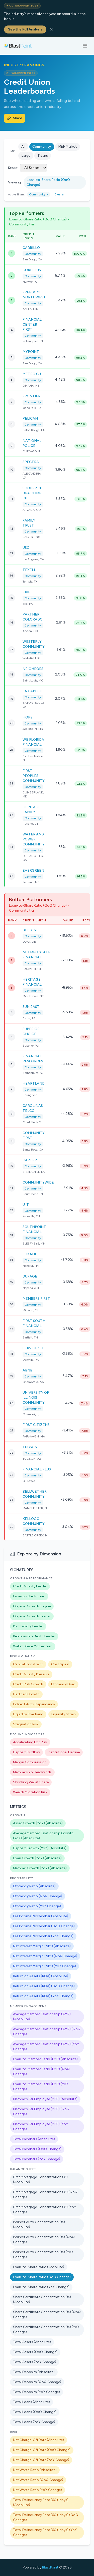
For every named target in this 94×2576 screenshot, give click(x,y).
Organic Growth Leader (32, 1616)
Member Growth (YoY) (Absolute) (40, 1868)
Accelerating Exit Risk (30, 1742)
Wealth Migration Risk (30, 1792)
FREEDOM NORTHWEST (34, 294)
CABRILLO (31, 248)
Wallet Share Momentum (32, 1646)
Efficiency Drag (63, 1684)
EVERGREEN (33, 870)
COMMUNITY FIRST (34, 1135)
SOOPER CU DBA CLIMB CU (32, 493)
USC (26, 548)
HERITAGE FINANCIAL (32, 982)
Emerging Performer (29, 1596)
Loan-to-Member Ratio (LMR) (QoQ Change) (41, 2071)
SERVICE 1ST (33, 1348)
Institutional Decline (64, 1752)
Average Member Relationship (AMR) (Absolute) (42, 2016)
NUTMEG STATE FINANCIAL (36, 954)
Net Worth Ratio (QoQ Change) (38, 2480)
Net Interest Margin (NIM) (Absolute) (42, 1946)
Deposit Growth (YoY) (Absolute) (39, 1848)
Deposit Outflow (26, 1752)
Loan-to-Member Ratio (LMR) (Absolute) (45, 2059)
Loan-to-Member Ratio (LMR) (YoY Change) (40, 2086)
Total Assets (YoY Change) (34, 2362)
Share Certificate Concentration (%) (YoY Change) (46, 2329)
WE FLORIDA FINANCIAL (33, 742)
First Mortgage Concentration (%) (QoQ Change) (45, 2194)
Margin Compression (30, 1762)
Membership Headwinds (32, 1772)
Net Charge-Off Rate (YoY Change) (41, 2460)
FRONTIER (31, 396)
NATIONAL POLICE (32, 443)
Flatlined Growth (26, 1694)
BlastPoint (50, 2567)
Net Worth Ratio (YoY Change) (37, 2490)
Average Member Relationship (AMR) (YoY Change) (46, 2046)
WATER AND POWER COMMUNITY (34, 839)
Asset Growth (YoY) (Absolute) (38, 1823)
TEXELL (29, 570)
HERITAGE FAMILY (32, 809)
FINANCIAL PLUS (37, 1469)
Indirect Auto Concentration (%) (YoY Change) (43, 2254)
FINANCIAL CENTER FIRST (32, 324)
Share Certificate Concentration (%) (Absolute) (42, 2299)
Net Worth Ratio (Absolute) (35, 2470)
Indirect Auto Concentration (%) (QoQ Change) (44, 2239)
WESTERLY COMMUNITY (34, 644)
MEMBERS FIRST (36, 1298)
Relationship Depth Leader (34, 1636)
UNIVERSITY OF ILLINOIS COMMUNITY (36, 1397)
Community (41, 146)
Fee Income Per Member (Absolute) (40, 1916)
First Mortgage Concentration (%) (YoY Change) (44, 2209)
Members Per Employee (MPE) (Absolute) (45, 2099)
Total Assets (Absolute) (32, 2342)
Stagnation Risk (26, 1724)
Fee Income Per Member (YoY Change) (43, 1936)
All (23, 146)
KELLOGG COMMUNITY (34, 1521)
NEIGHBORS (33, 669)
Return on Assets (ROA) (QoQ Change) (44, 1986)
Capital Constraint (28, 1664)
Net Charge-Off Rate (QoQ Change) (41, 2450)
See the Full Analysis (25, 29)
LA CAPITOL (33, 691)
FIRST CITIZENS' (36, 1425)
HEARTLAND (34, 1083)
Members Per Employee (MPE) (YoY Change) (40, 2126)
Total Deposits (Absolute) (34, 2372)
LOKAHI (29, 1254)
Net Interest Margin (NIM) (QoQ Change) (45, 1956)
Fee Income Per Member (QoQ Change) (44, 1926)
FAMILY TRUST (29, 523)
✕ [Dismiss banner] (51, 29)
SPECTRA (31, 462)
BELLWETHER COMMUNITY (35, 1494)
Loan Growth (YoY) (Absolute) (37, 1858)
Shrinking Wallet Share (31, 1782)
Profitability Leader (28, 1626)
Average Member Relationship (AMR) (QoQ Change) (46, 2031)
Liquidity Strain (63, 1714)
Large (25, 155)
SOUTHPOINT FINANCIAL (34, 1229)
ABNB (27, 1370)
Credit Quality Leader (30, 1586)
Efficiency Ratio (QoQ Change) (37, 1896)
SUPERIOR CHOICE (31, 1031)
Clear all (59, 194)
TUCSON (30, 1447)
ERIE (26, 592)
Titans (42, 155)
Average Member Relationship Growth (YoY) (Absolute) (43, 1835)
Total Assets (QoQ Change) (35, 2352)
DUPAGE (30, 1276)
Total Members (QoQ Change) (37, 2149)
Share (14, 118)
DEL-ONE (31, 930)
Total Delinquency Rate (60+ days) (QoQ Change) (45, 2517)
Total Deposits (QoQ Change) (37, 2382)
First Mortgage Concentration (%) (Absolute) (40, 2179)
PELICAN (30, 418)
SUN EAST (31, 1007)
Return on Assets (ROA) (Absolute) (40, 1976)
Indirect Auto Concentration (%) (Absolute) (39, 2224)
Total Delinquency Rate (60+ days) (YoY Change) (45, 2532)
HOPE (28, 717)
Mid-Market (67, 146)
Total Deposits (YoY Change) (36, 2392)
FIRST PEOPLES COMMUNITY (34, 776)
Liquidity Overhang (28, 1714)
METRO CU (32, 374)
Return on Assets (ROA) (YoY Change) (43, 1996)
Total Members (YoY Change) (36, 2159)
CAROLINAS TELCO (33, 1108)
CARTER (30, 1160)
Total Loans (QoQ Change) (34, 2412)
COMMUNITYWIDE (38, 1182)
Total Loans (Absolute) (31, 2402)
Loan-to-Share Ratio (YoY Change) (41, 2287)
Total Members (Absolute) (34, 2139)
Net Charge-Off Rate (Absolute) (38, 2440)
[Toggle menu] (85, 46)
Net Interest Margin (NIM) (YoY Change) (44, 1966)
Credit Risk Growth (28, 1684)
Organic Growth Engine (32, 1606)
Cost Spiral (60, 1664)
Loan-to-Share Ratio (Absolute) (38, 2267)
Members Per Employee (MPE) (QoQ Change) (41, 2111)
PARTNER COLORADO (33, 617)
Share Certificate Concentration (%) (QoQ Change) (47, 2314)
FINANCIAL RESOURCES (33, 1058)
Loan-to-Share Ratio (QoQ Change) (42, 2277)
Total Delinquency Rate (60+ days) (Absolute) (40, 2502)
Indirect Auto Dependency (34, 1704)
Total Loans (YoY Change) (34, 2422)
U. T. (26, 1205)
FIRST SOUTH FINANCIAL (34, 1323)
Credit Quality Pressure (31, 1674)
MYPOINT (31, 352)
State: (13, 168)
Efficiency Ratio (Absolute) (34, 1886)
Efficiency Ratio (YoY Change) (37, 1906)
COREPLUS (32, 270)
